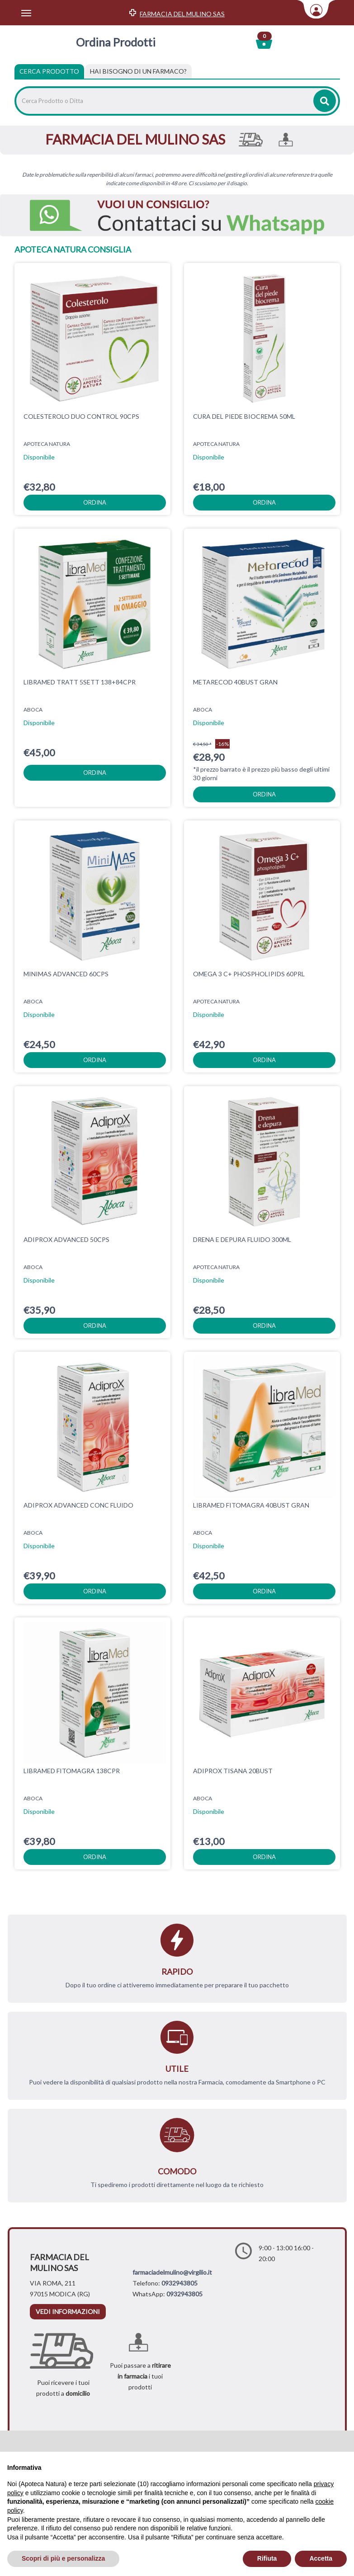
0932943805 (179, 2283)
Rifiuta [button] (267, 2558)
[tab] (138, 71)
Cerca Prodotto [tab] (49, 71)
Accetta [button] (320, 2558)
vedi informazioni (68, 2311)
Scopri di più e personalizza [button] (63, 2558)
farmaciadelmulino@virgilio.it (172, 2272)
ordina (94, 502)
